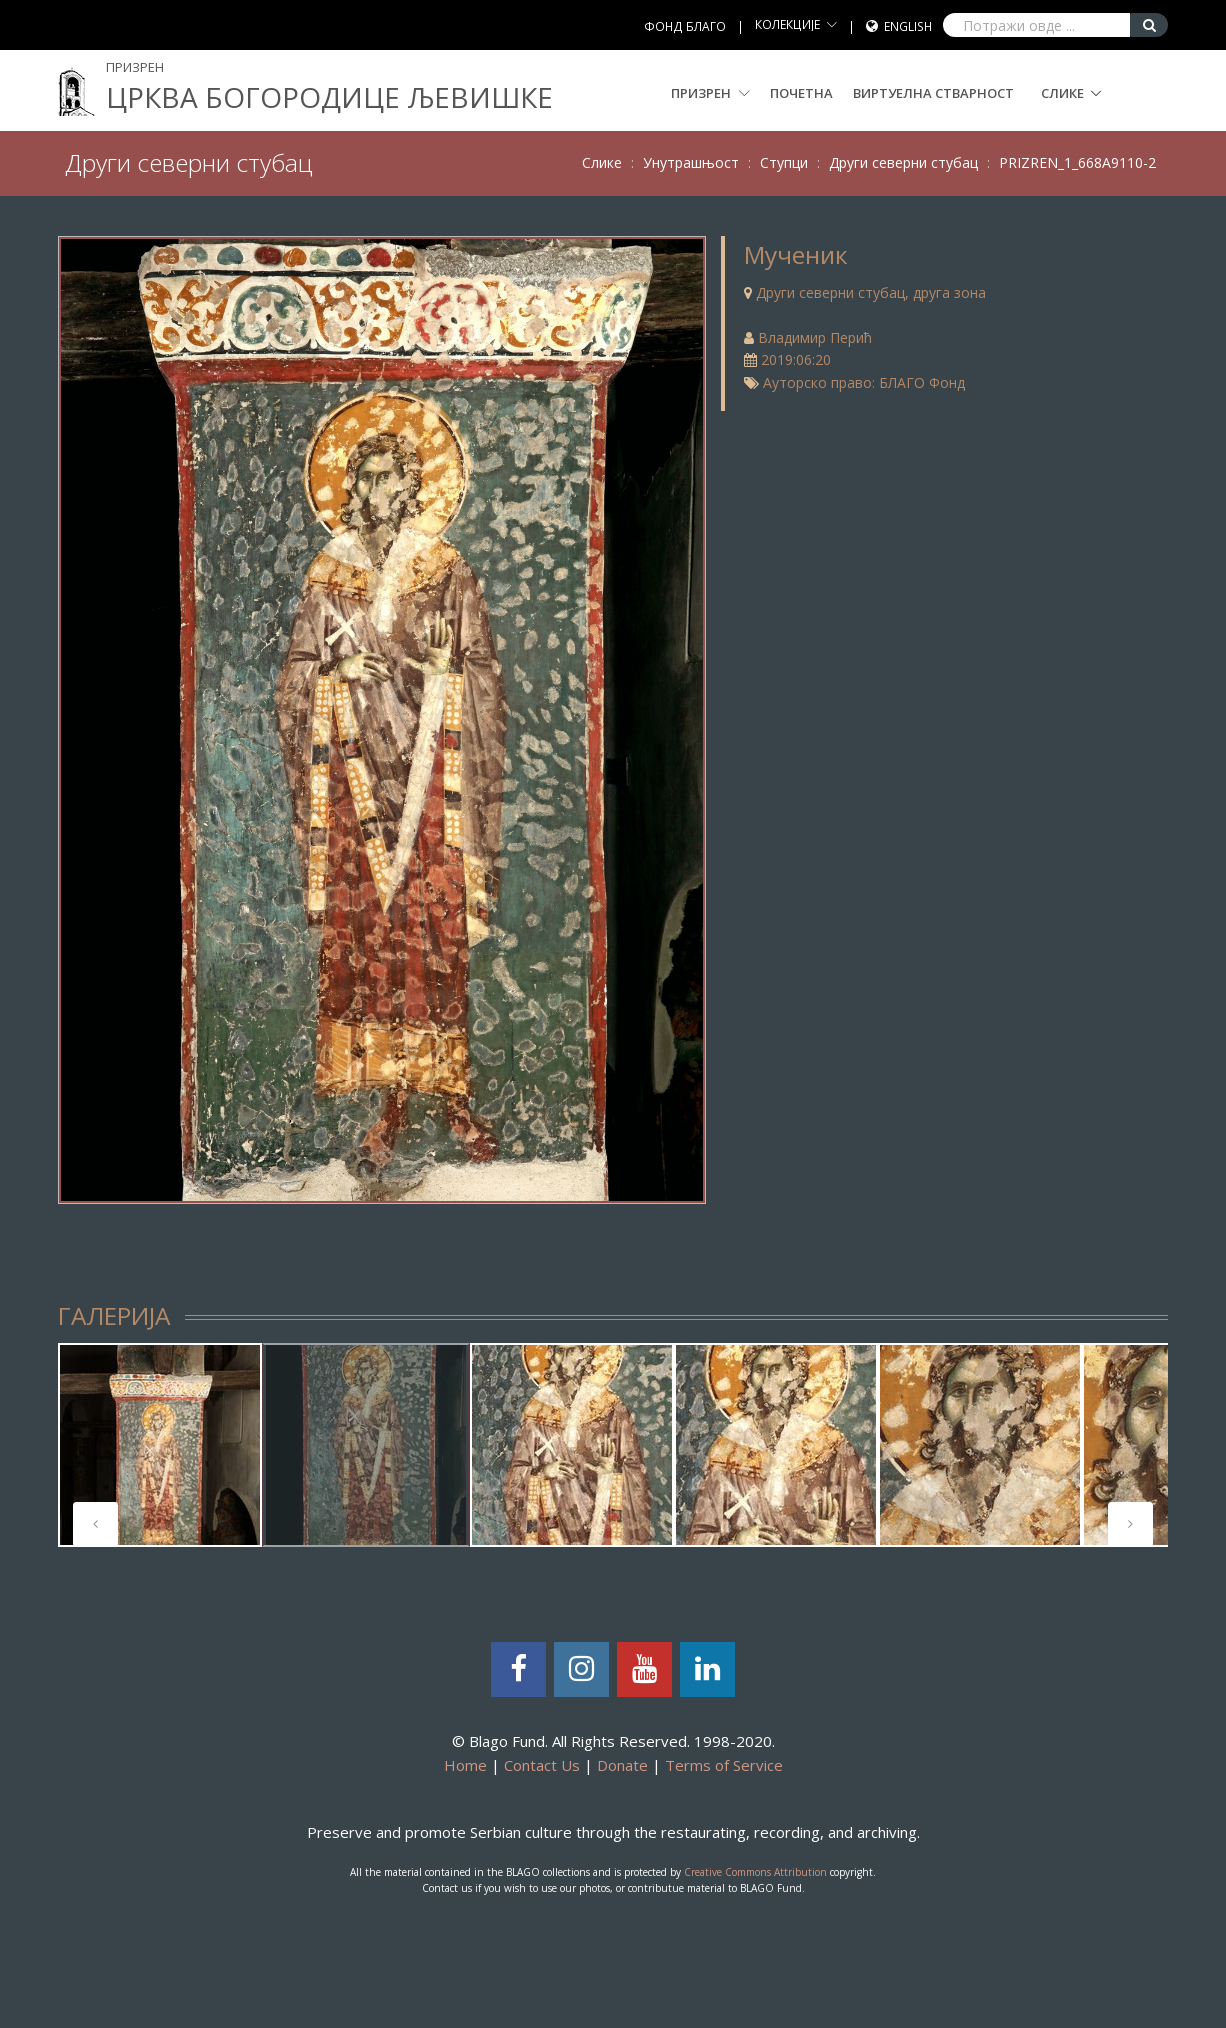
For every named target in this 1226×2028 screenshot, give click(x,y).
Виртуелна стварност (933, 93)
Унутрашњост (691, 162)
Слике (1062, 93)
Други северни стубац (903, 162)
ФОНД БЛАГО (685, 26)
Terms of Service (724, 1765)
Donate (622, 1765)
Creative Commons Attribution (755, 1872)
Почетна (801, 93)
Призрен (710, 93)
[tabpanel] (160, 1445)
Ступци (784, 162)
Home (465, 1765)
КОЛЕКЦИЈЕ (787, 24)
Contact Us (542, 1765)
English (908, 26)
